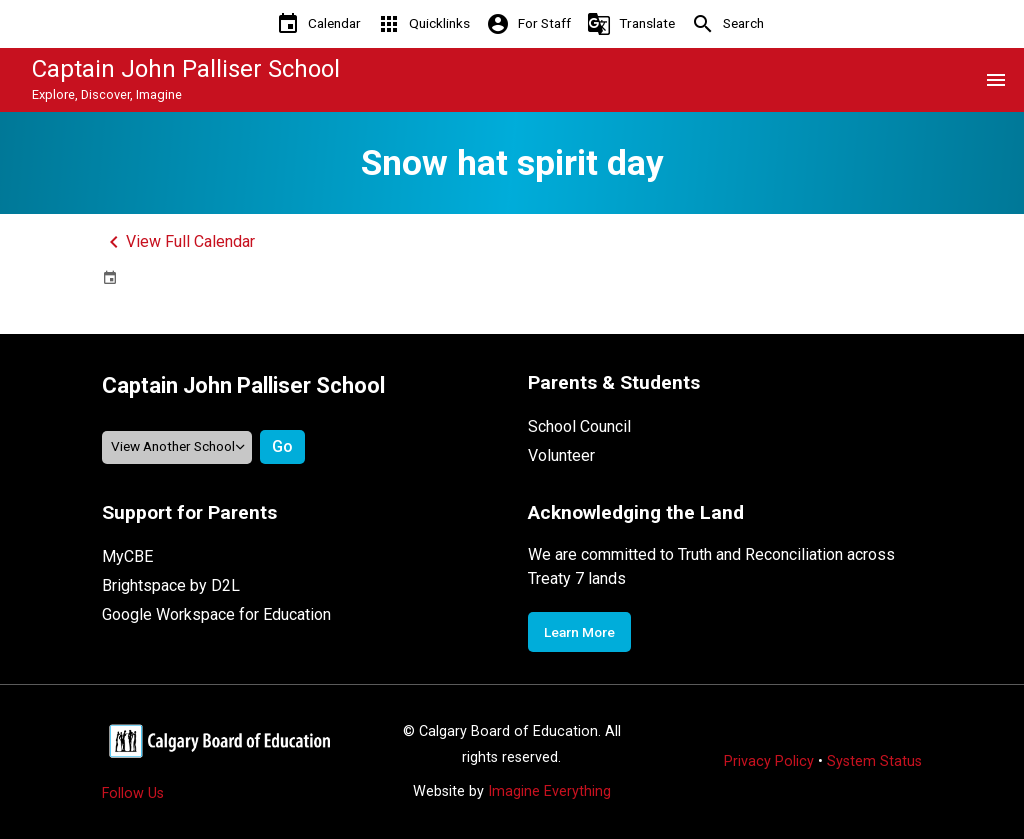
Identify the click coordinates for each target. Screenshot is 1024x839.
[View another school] (177, 447)
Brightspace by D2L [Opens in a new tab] (171, 585)
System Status (874, 761)
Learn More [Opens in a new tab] (579, 632)
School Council (579, 426)
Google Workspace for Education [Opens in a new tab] (216, 614)
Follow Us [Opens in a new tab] (133, 793)
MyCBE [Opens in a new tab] (127, 556)
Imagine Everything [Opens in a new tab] (549, 791)
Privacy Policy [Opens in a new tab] (769, 761)
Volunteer (561, 455)
